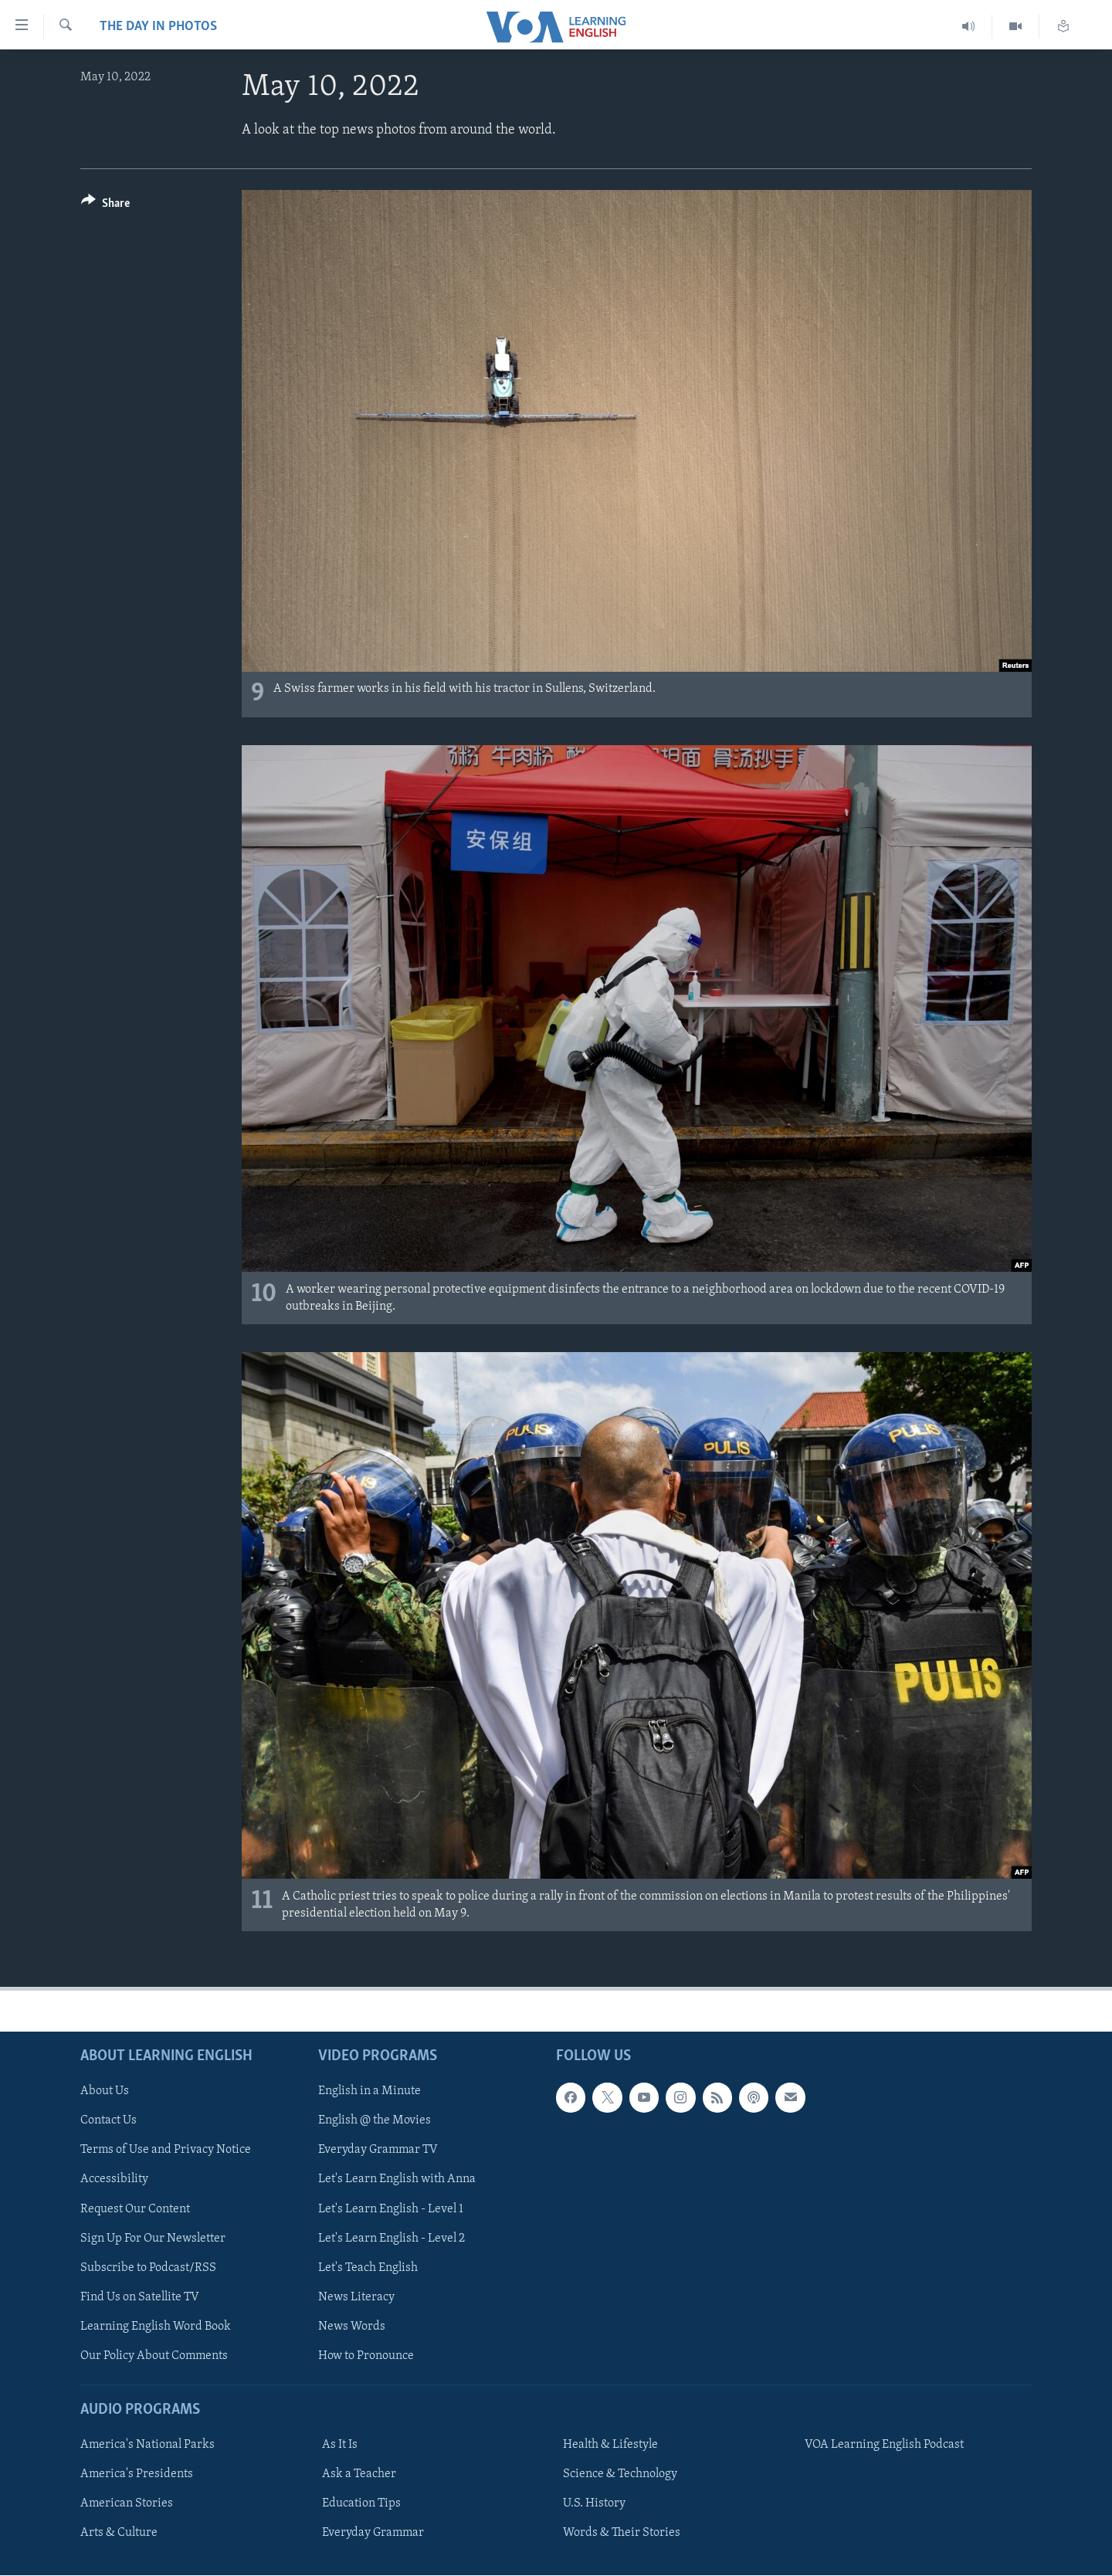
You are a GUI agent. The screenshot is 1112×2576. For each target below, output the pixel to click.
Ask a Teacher (359, 2474)
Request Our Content (135, 2209)
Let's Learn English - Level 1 (390, 2209)
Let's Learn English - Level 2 (391, 2238)
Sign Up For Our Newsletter (152, 2238)
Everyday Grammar (373, 2533)
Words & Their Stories (621, 2533)
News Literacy (356, 2297)
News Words (351, 2326)
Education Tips (361, 2503)
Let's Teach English (368, 2268)
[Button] (105, 206)
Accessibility (114, 2180)
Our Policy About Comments (154, 2356)
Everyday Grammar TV (378, 2150)
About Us (104, 2091)
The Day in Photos (158, 26)
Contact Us (108, 2120)
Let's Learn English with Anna (397, 2180)
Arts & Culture (119, 2533)
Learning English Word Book (155, 2326)
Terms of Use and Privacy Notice (165, 2150)
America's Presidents (136, 2474)
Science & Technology (620, 2474)
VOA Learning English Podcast (884, 2445)
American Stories (126, 2503)
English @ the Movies (374, 2120)
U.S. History (594, 2503)
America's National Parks (147, 2445)
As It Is (340, 2445)
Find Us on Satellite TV (139, 2297)
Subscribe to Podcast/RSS (148, 2268)
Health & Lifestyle (610, 2445)
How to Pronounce (366, 2356)
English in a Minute (369, 2091)
